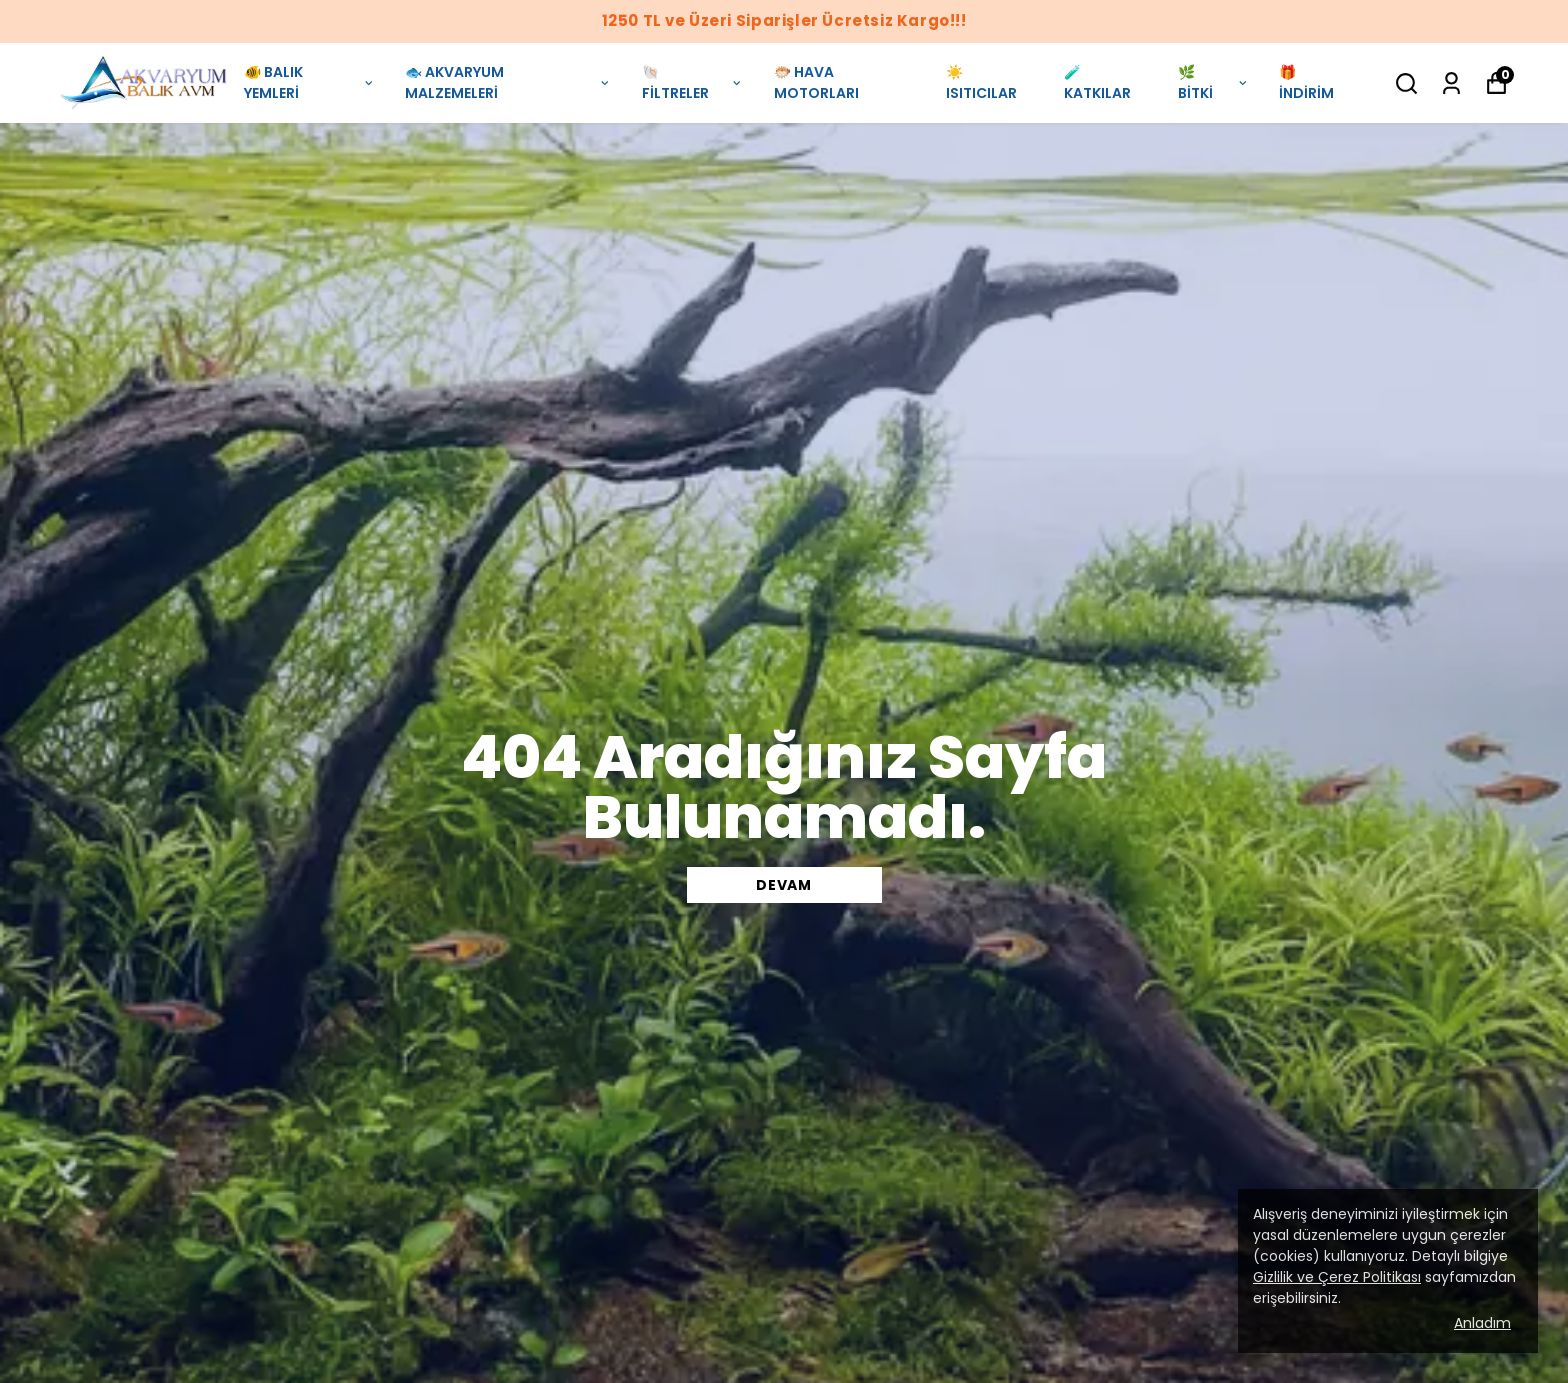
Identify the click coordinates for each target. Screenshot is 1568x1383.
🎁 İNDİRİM (1306, 82)
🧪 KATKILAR (1097, 82)
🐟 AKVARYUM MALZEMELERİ (508, 82)
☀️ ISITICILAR (981, 82)
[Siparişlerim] (1451, 83)
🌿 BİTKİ (1213, 82)
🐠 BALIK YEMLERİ (309, 82)
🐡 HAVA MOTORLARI (816, 82)
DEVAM (784, 885)
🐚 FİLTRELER (693, 82)
